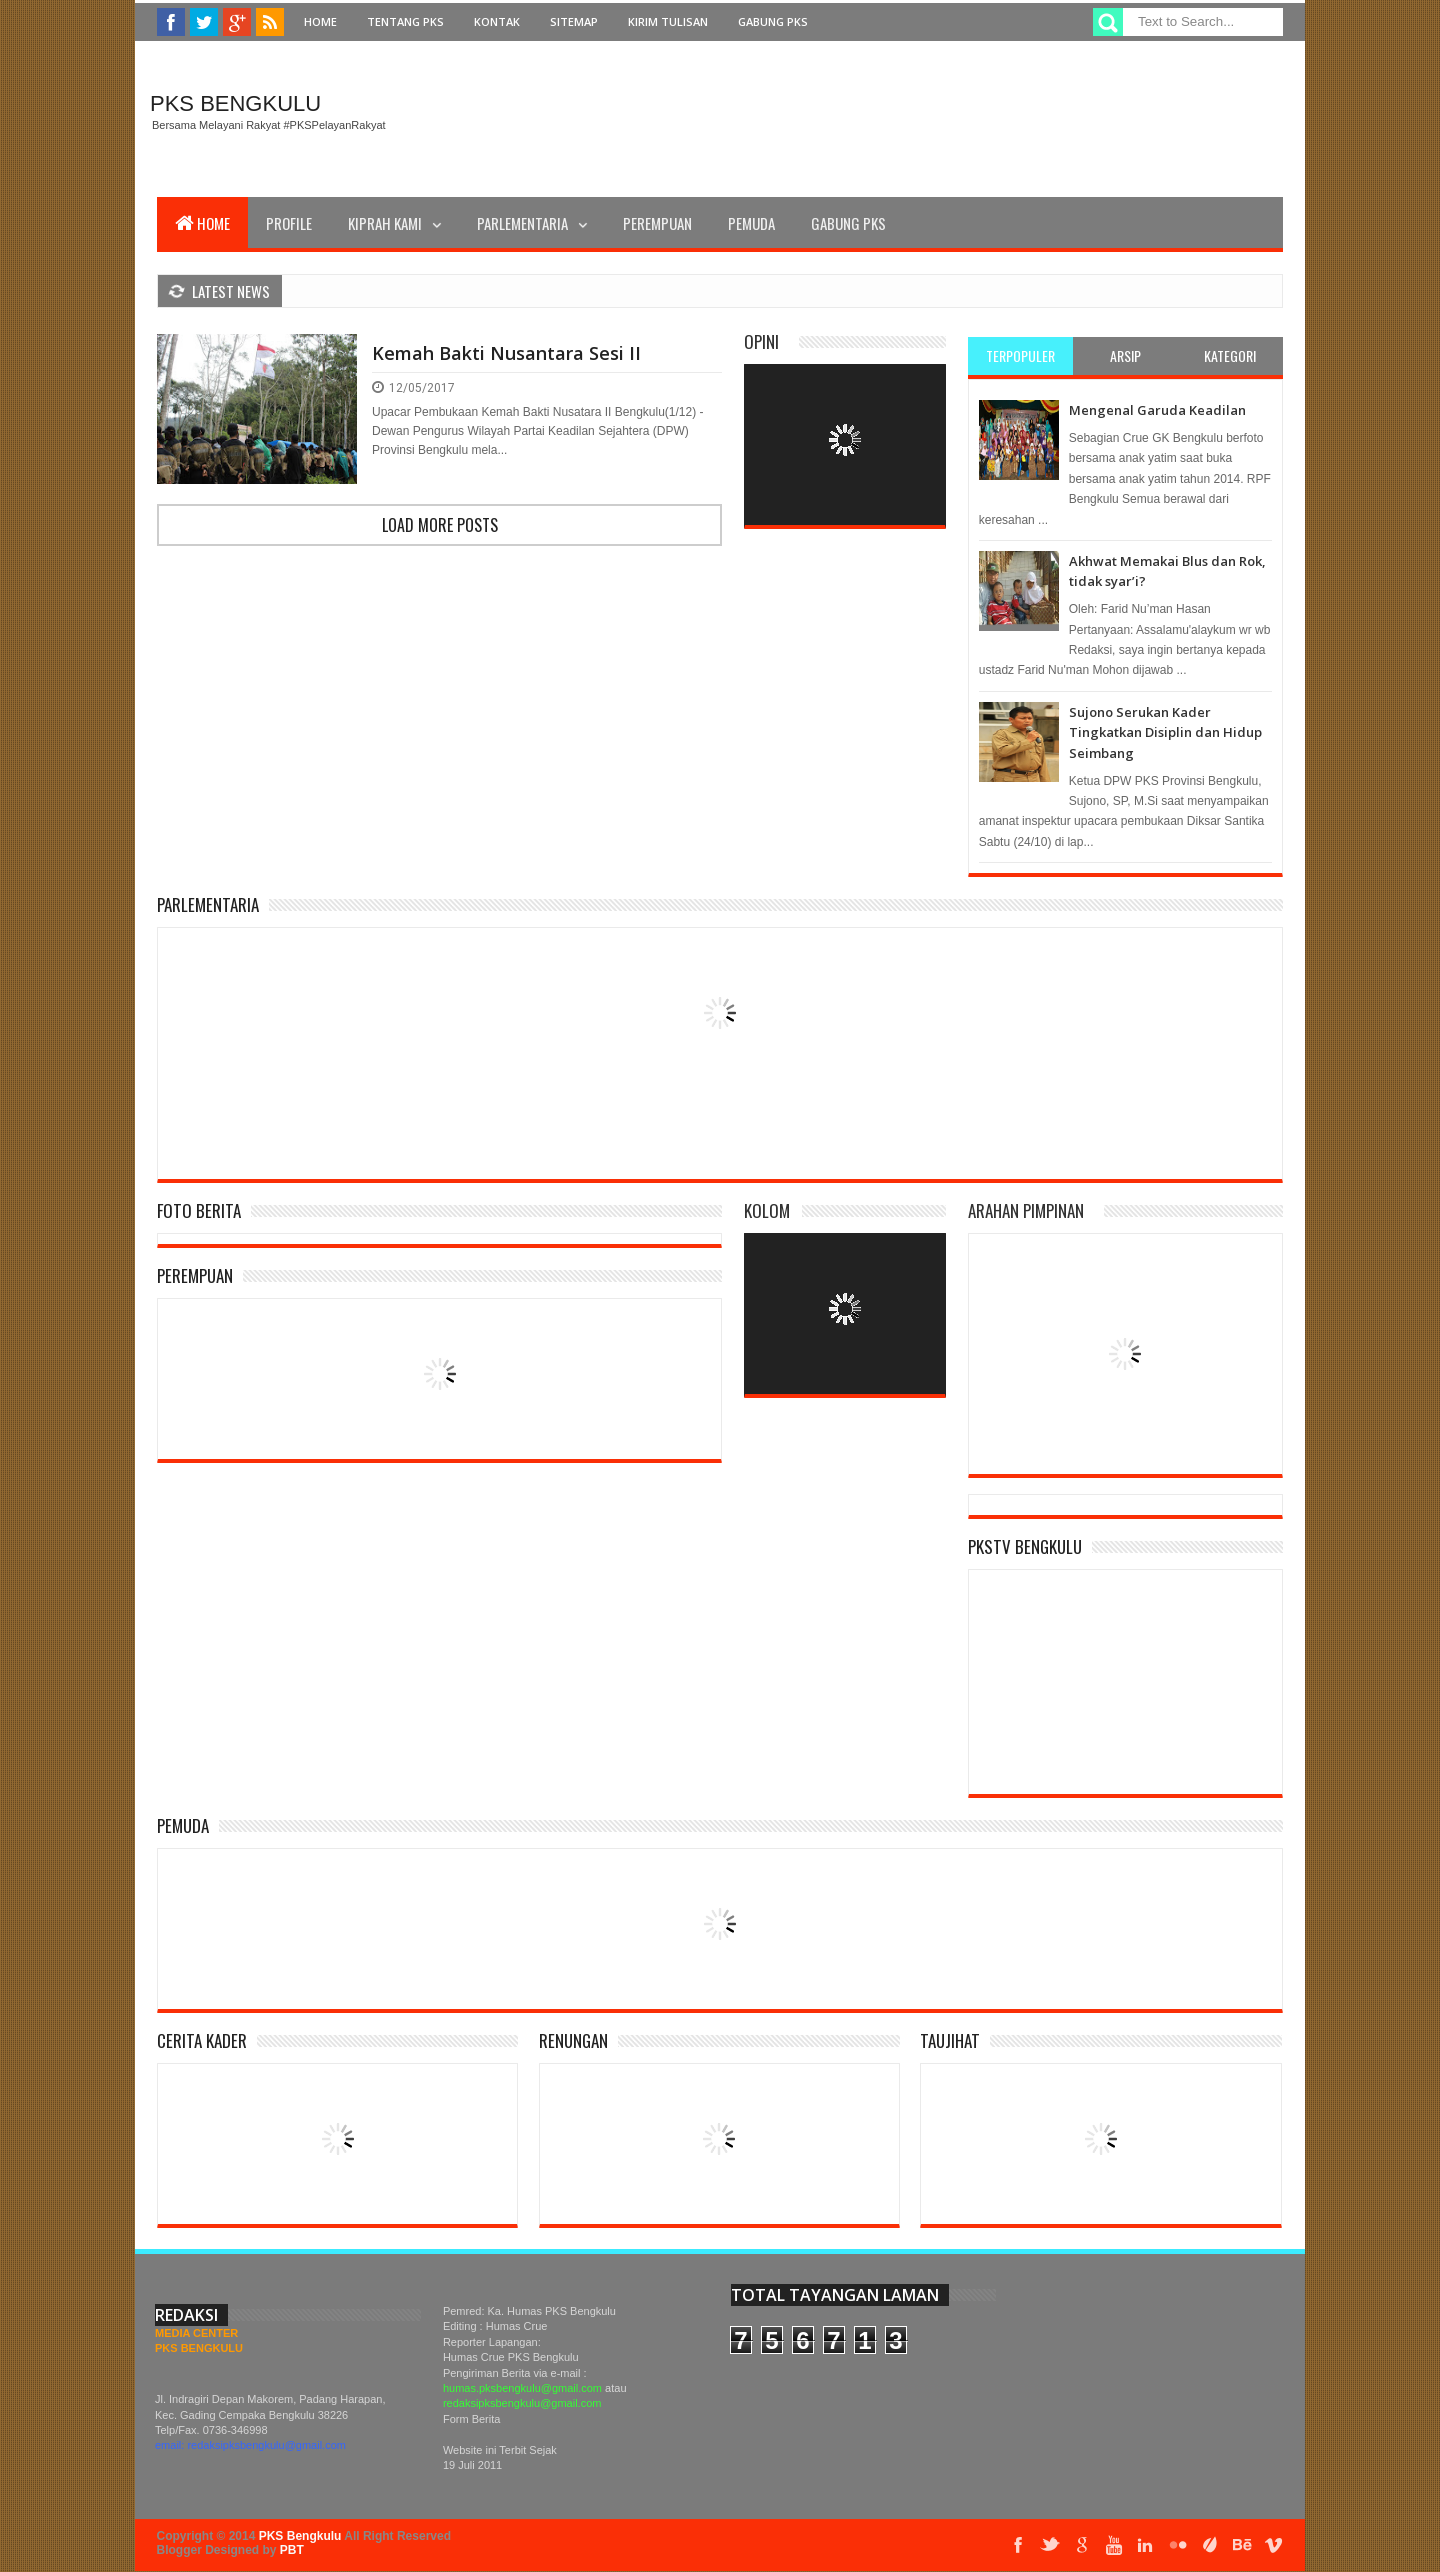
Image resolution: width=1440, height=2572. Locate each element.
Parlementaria (522, 223)
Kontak (497, 21)
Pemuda (751, 223)
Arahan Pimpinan (1026, 1210)
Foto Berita (199, 1210)
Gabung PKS (773, 21)
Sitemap (574, 21)
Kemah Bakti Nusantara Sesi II (506, 353)
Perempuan (657, 223)
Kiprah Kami (385, 223)
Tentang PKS (405, 21)
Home (320, 21)
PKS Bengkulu (235, 103)
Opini (761, 341)
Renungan (573, 2040)
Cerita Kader (202, 2040)
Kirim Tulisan (668, 21)
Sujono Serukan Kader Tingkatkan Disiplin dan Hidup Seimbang (1165, 732)
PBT (292, 2550)
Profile (289, 223)
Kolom (767, 1210)
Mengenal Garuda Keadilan (1157, 410)
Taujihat (950, 2040)
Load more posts (440, 525)
